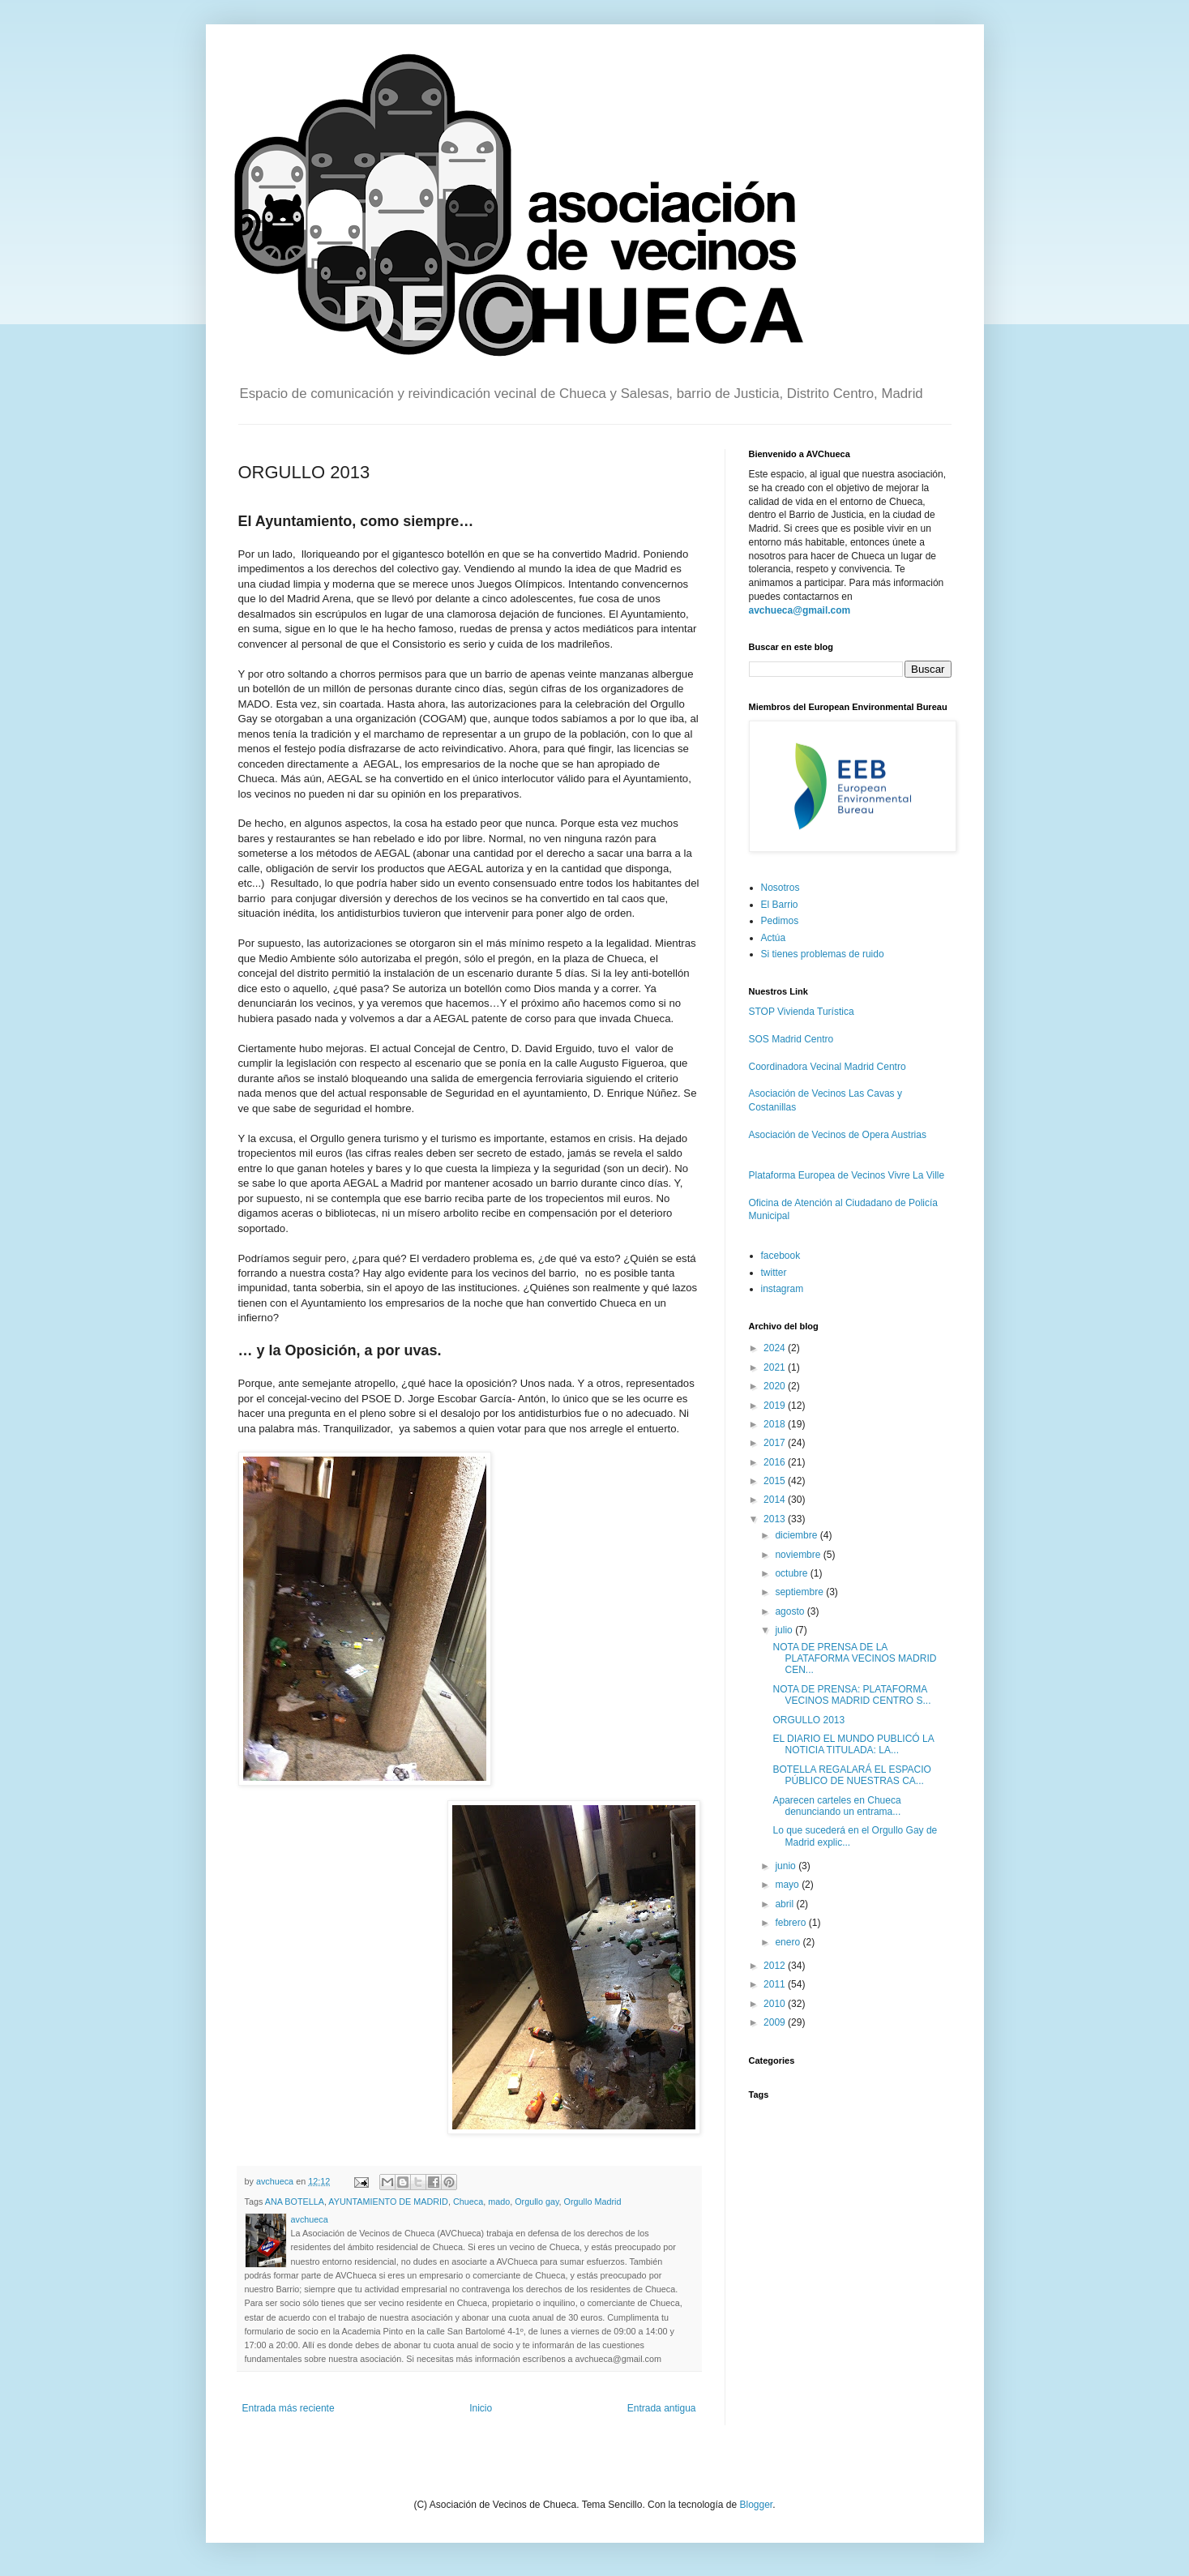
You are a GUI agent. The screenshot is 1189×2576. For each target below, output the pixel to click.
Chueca (468, 2201)
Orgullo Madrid (593, 2201)
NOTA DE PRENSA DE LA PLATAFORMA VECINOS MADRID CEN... (854, 1658)
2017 (775, 1442)
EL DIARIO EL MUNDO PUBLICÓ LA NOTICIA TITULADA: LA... (853, 1744)
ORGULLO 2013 (808, 1720)
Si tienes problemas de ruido (822, 954)
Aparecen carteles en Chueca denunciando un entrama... (836, 1806)
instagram (782, 1288)
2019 (775, 1405)
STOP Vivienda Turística (801, 1011)
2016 (775, 1462)
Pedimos (780, 920)
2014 (775, 1499)
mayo (788, 1884)
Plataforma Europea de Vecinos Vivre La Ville (847, 1175)
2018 (775, 1424)
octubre (792, 1573)
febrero (791, 1922)
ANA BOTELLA (294, 2201)
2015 (775, 1481)
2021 (775, 1367)
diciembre (797, 1535)
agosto (790, 1611)
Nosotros (780, 887)
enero (788, 1942)
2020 (775, 1386)
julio (785, 1630)
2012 (775, 1965)
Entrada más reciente (288, 2408)
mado (499, 2201)
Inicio (480, 2408)
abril (785, 1904)
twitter (774, 1272)
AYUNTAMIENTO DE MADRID (388, 2201)
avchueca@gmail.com (800, 610)
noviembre (799, 1554)
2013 (775, 1519)
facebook (781, 1255)
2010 (775, 2003)
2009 (775, 2022)
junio (786, 1866)
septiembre (800, 1592)
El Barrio (779, 904)
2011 (775, 1984)
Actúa (773, 938)
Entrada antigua (661, 2408)
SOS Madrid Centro (791, 1039)
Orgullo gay (536, 2201)
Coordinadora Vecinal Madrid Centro (827, 1066)
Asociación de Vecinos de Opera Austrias (837, 1134)
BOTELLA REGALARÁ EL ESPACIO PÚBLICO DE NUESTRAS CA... (851, 1775)
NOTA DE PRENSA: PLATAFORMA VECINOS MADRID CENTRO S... (851, 1695)
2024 (775, 1348)
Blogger (755, 2504)
